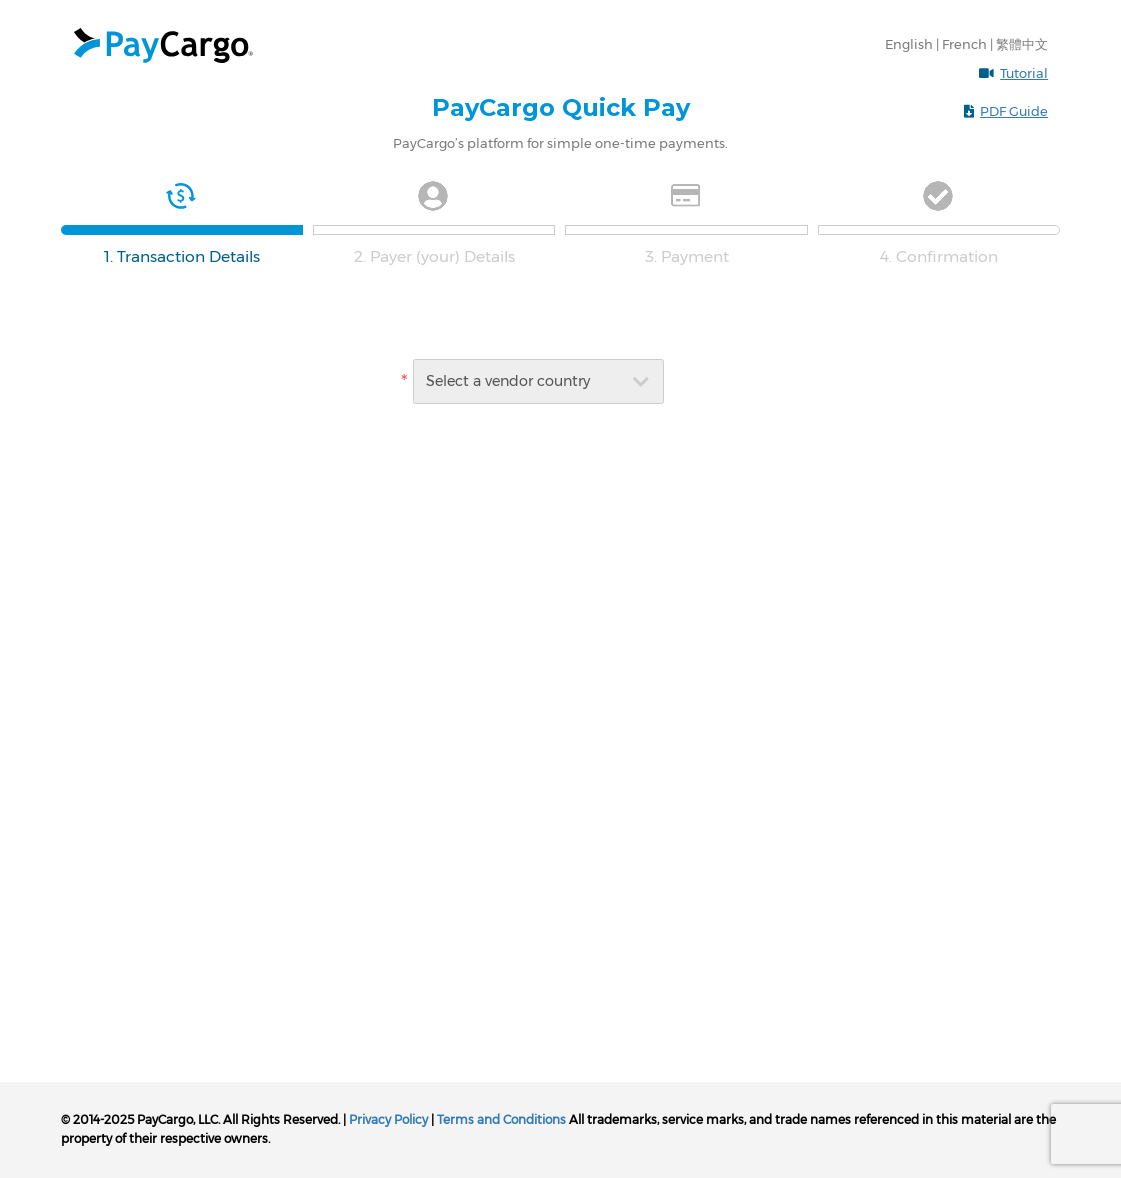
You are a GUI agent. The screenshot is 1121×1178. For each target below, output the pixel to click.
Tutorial (1024, 73)
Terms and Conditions (501, 1119)
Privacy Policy (388, 1119)
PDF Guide (1014, 111)
